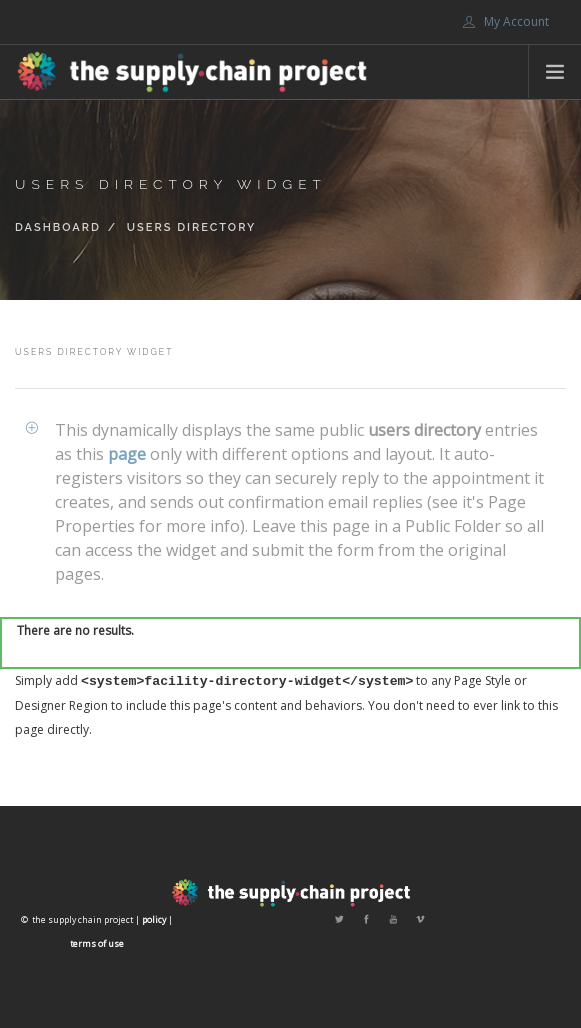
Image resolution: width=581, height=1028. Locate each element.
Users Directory (191, 227)
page (127, 454)
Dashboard (58, 227)
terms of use (97, 944)
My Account (506, 21)
